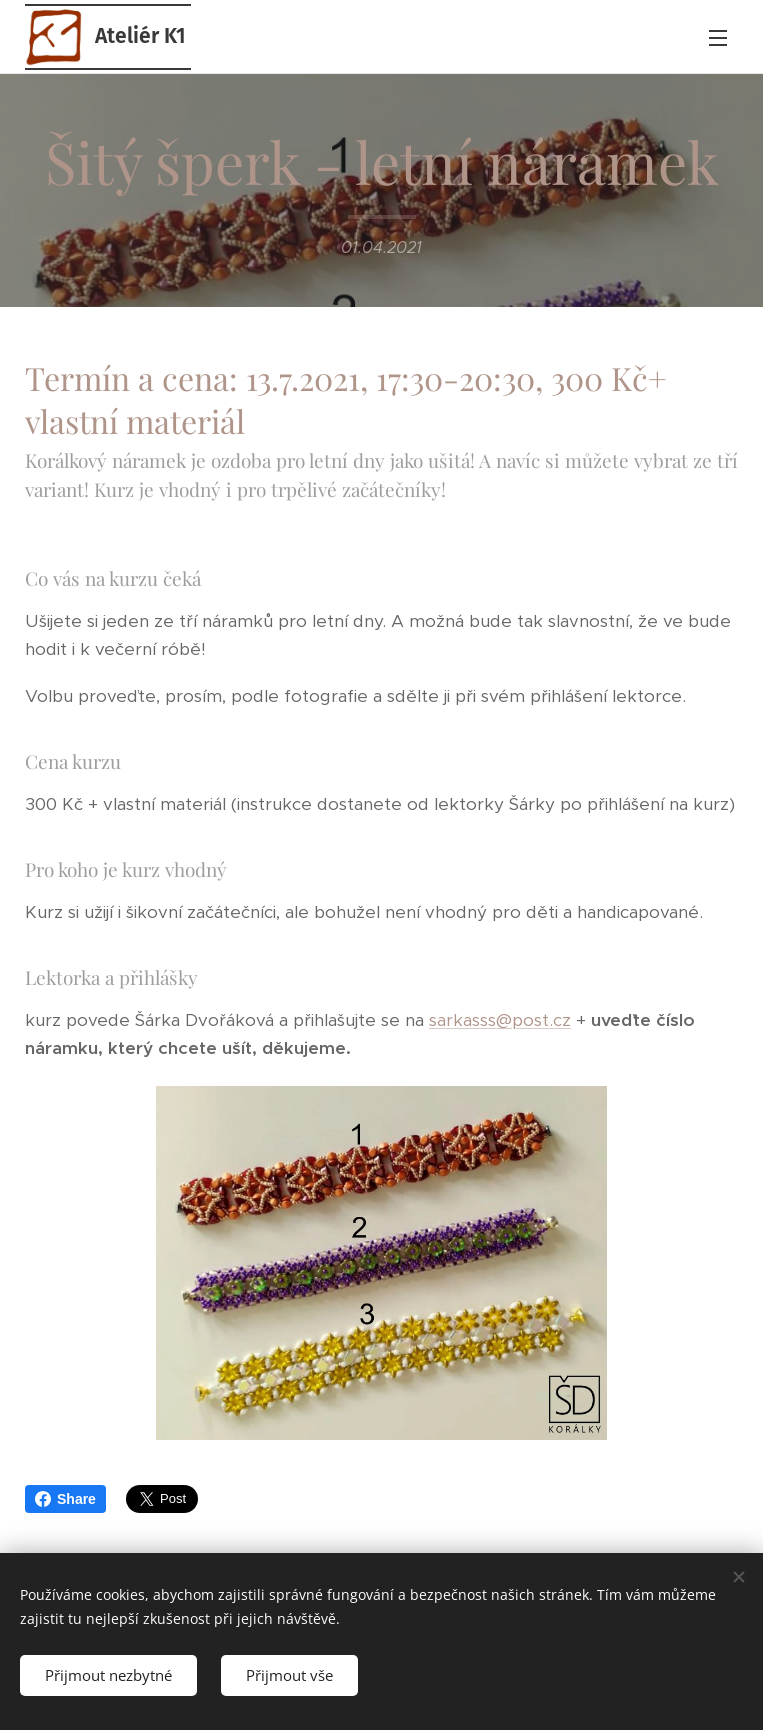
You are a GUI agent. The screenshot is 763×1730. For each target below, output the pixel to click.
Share (65, 1499)
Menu (718, 38)
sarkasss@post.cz (500, 1020)
